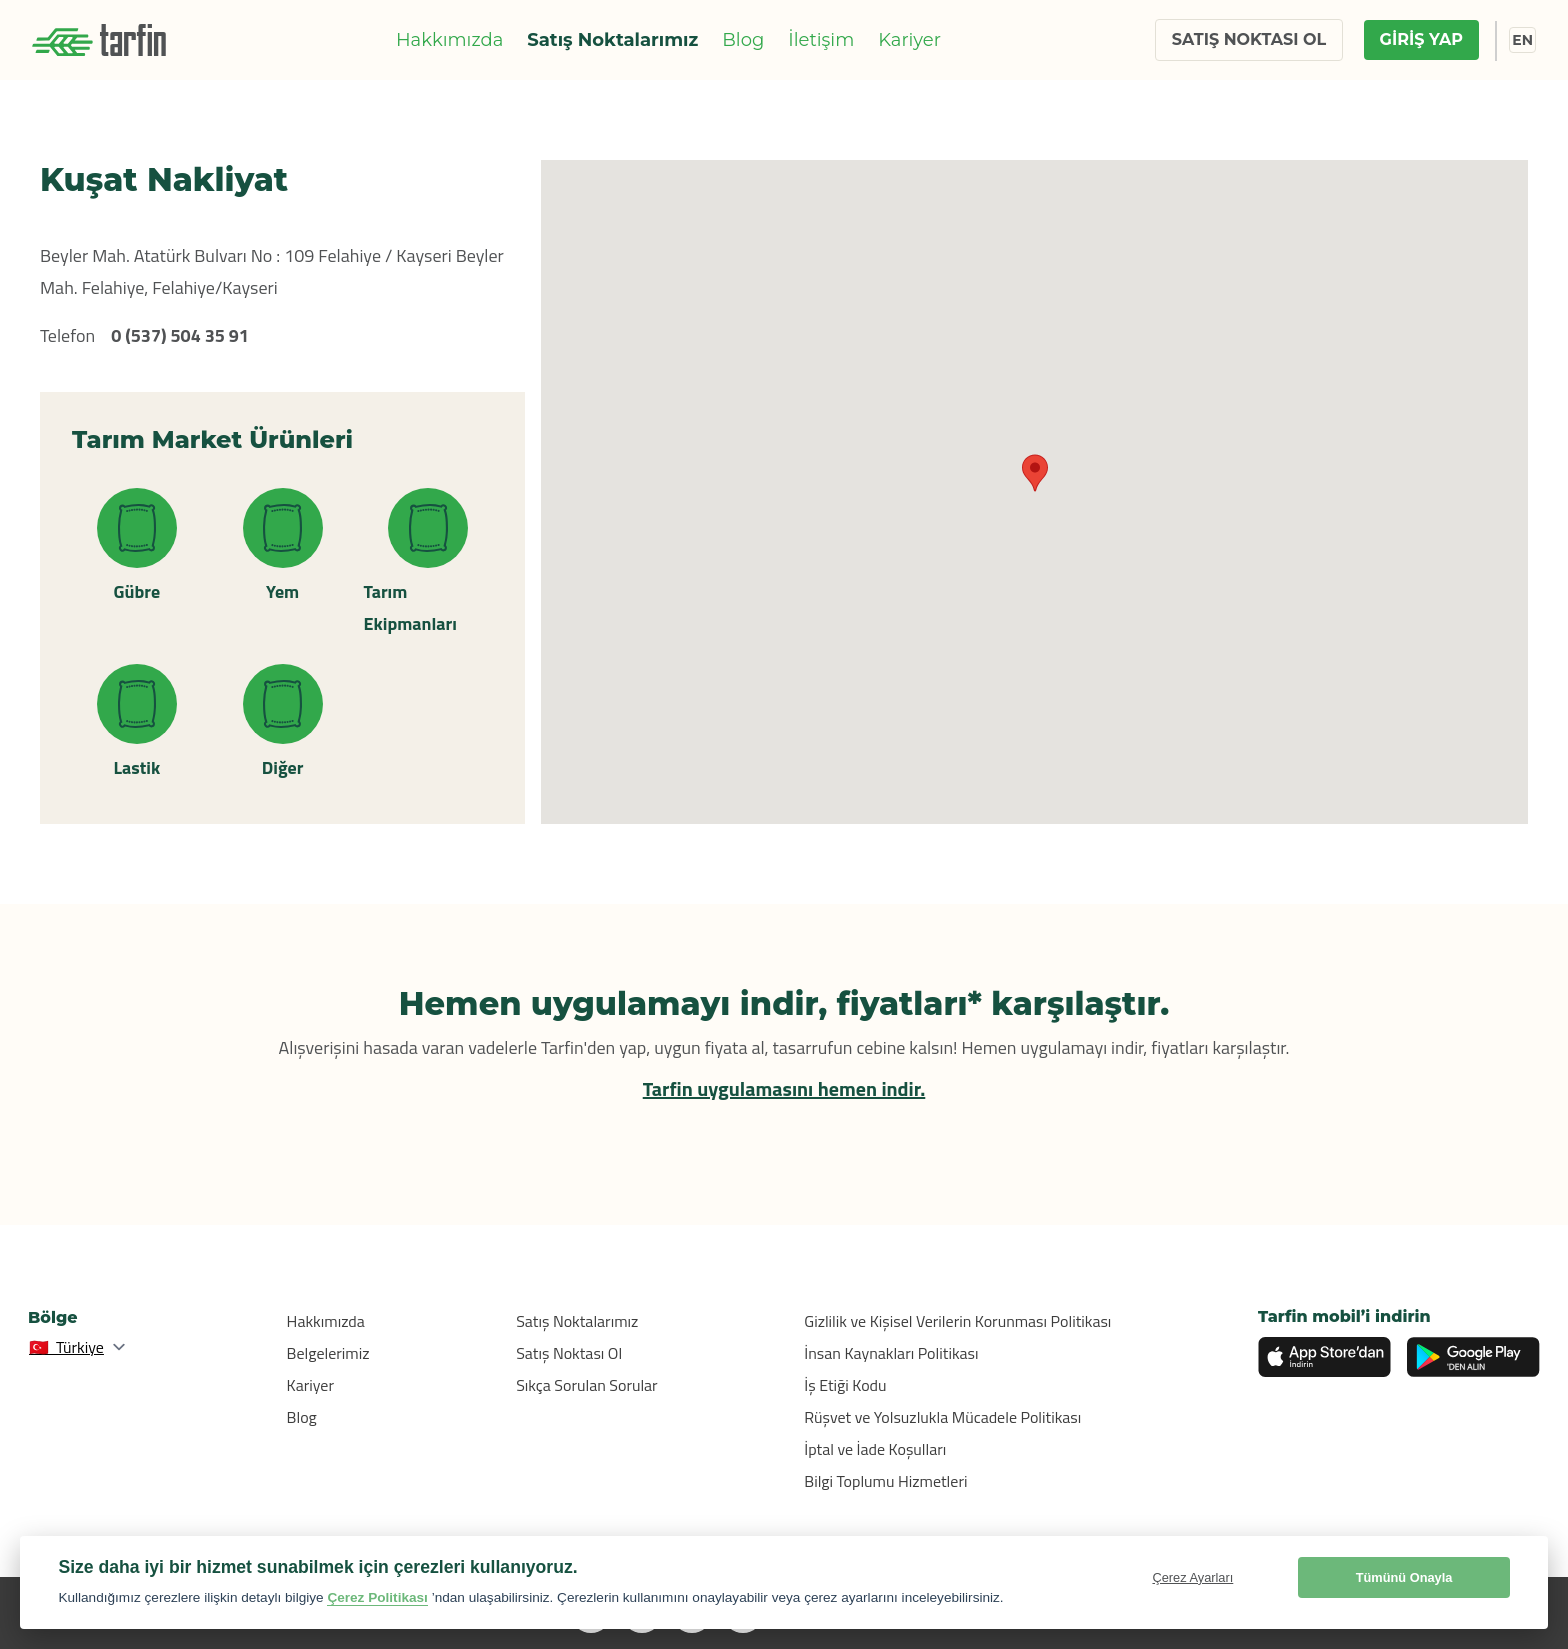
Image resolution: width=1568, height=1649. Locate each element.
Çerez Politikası (377, 1597)
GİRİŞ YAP (1421, 39)
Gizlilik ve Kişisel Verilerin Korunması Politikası (957, 1321)
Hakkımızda (449, 40)
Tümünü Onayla (1404, 1577)
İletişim (821, 40)
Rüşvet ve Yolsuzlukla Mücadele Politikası (942, 1417)
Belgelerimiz (328, 1353)
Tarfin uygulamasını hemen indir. (784, 1088)
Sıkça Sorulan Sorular (587, 1385)
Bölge (53, 1317)
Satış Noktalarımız (612, 40)
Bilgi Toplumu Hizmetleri (885, 1481)
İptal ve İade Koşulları (875, 1449)
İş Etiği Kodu (845, 1385)
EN (1522, 40)
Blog (743, 40)
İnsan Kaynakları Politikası (891, 1353)
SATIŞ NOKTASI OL (1249, 39)
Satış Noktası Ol (569, 1353)
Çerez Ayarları (1192, 1577)
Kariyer (909, 40)
